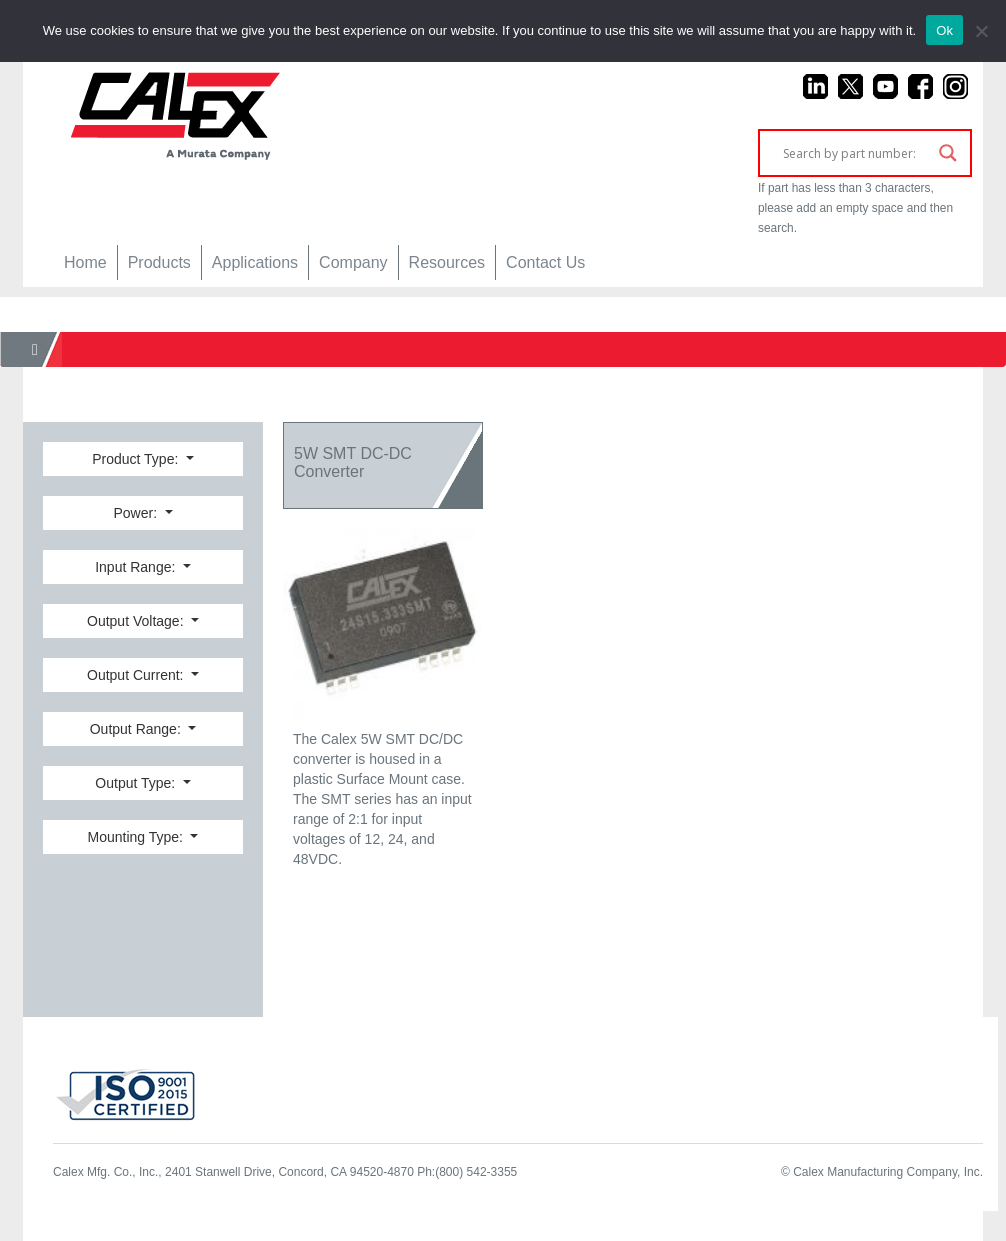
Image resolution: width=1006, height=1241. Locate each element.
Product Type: (137, 459)
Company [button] (353, 262)
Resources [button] (447, 262)
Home (85, 262)
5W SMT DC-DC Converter (353, 462)
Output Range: (137, 729)
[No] (981, 31)
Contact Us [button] (545, 262)
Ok (944, 30)
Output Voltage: (137, 621)
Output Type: (137, 783)
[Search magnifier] (948, 153)
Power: (136, 513)
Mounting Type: (137, 837)
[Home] (35, 349)
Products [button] (159, 262)
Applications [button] (255, 262)
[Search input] (856, 153)
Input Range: (137, 567)
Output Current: (137, 675)
